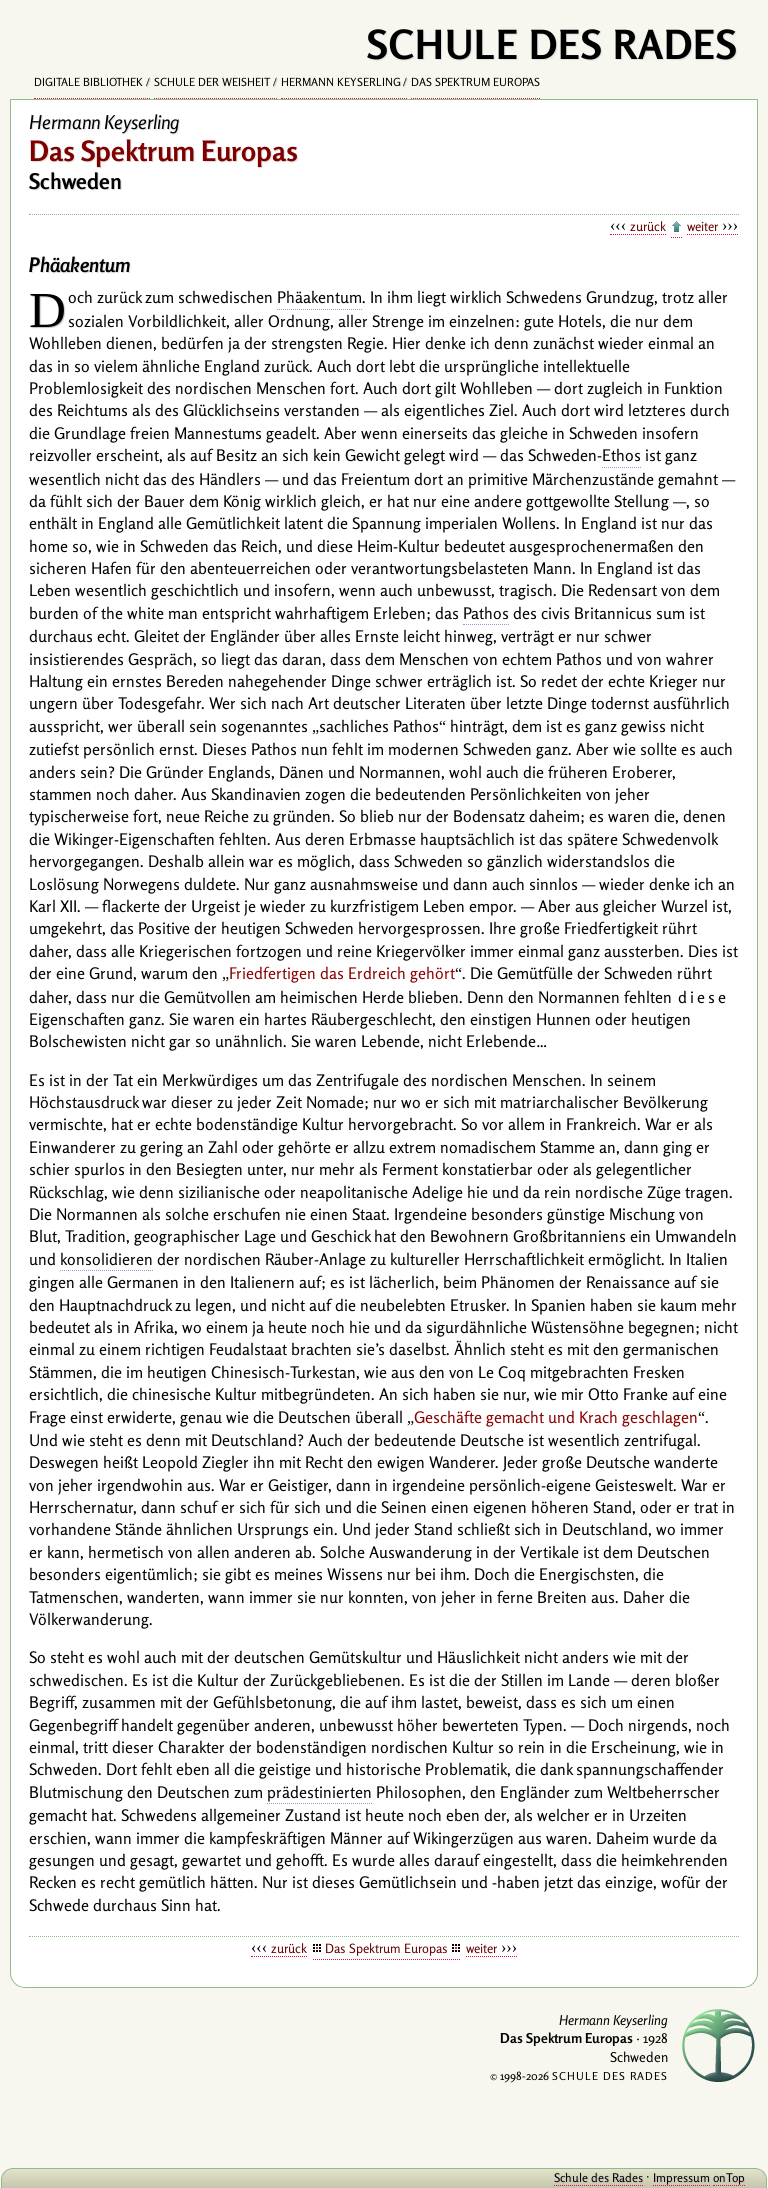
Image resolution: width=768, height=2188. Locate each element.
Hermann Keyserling (341, 82)
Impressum (681, 2177)
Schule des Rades (598, 2177)
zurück (648, 226)
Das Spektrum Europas (475, 82)
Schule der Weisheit (212, 82)
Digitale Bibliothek (88, 82)
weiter (702, 226)
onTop (729, 2177)
